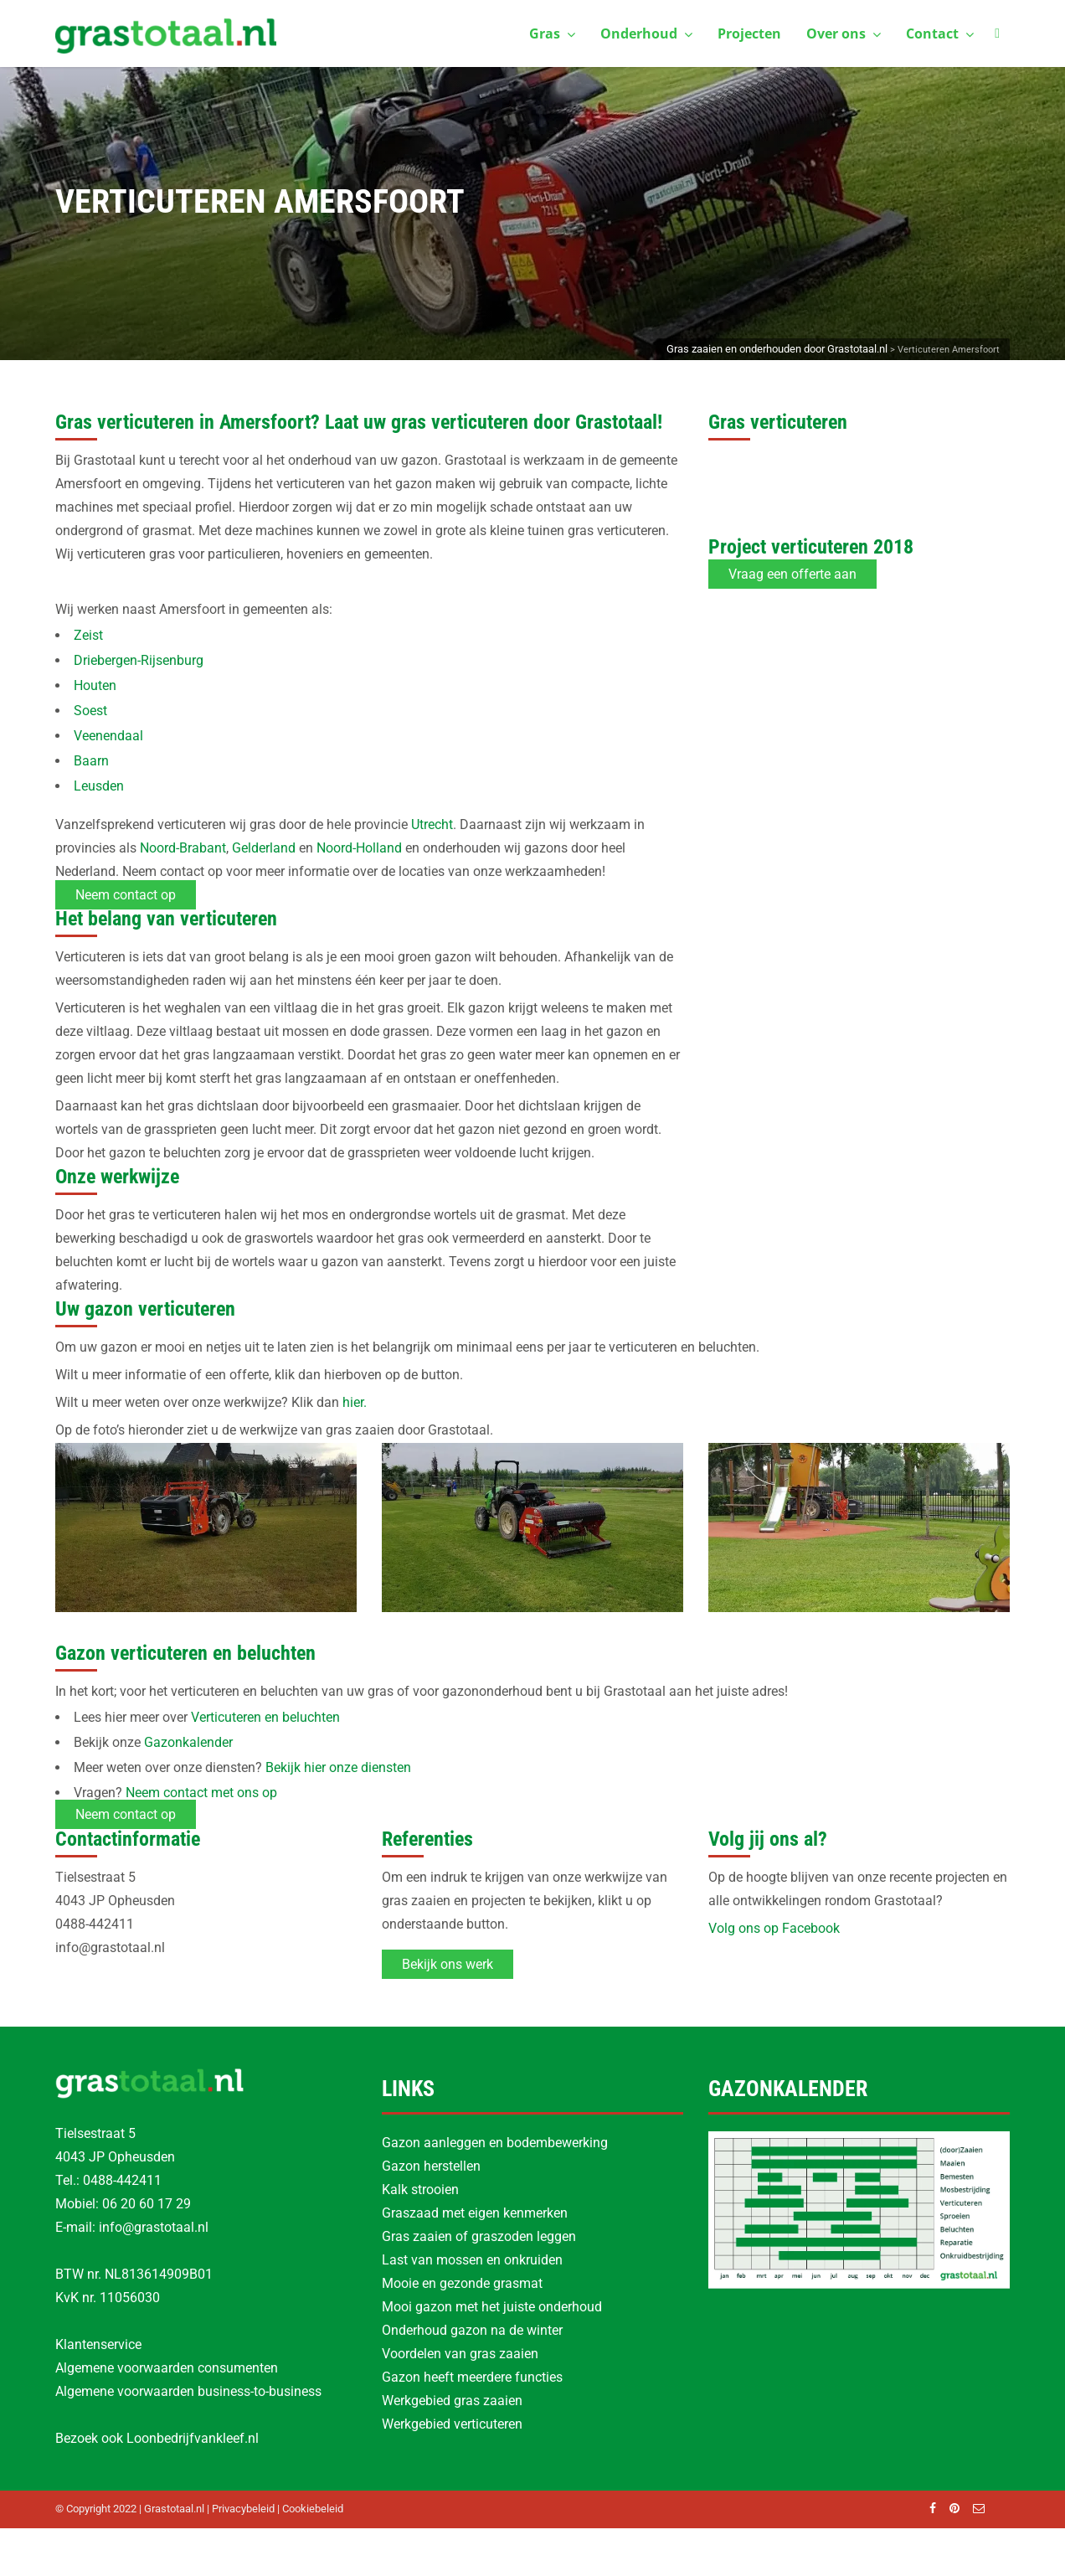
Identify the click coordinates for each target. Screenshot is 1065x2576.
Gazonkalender (188, 1742)
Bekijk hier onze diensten (338, 1767)
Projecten (749, 33)
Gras (552, 33)
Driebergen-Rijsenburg (138, 660)
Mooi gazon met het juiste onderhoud (492, 2307)
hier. (354, 1402)
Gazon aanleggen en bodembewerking (495, 2143)
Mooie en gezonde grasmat (462, 2283)
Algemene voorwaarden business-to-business (188, 2391)
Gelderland (264, 848)
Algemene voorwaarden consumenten (166, 2368)
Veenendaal (108, 736)
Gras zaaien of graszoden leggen (479, 2236)
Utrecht (432, 824)
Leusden (99, 786)
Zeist (88, 635)
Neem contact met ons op (201, 1793)
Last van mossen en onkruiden (472, 2260)
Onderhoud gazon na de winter (472, 2330)
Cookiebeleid (312, 2508)
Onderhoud (646, 33)
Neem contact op (125, 895)
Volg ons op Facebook (774, 1928)
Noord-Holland (359, 848)
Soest (90, 711)
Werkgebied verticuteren (452, 2424)
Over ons (843, 33)
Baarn (91, 761)
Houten (95, 685)
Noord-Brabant (183, 848)
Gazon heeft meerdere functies (472, 2377)
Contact (940, 33)
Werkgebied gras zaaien (452, 2401)
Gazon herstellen (431, 2166)
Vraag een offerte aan (792, 574)
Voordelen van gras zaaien (460, 2354)
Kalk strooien (420, 2189)
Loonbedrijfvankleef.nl (192, 2438)
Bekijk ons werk (447, 1964)
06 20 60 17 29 (146, 2204)
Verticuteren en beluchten (265, 1717)
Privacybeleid (243, 2508)
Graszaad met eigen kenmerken (475, 2213)
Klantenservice (98, 2344)
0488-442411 (122, 2180)
